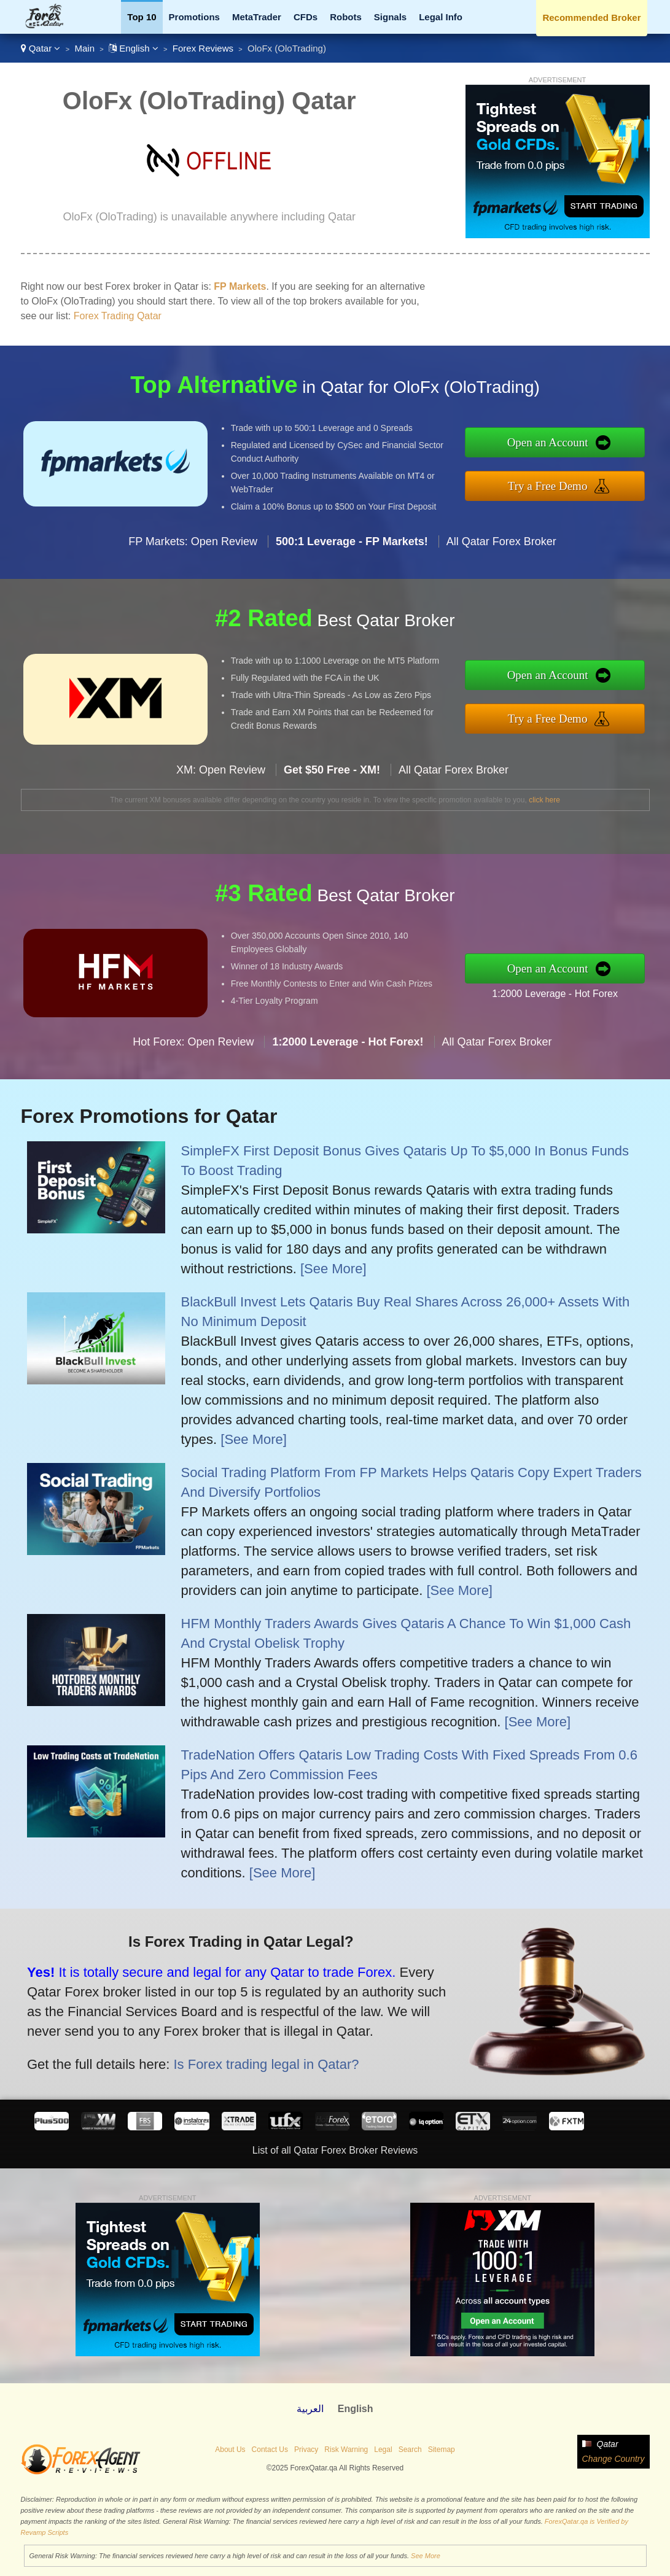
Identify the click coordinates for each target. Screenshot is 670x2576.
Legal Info (440, 17)
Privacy (306, 2449)
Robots (346, 17)
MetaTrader (256, 17)
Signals (390, 17)
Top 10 (141, 17)
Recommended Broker (591, 17)
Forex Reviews (203, 48)
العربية (310, 2408)
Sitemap (441, 2449)
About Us (230, 2449)
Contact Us (270, 2449)
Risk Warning (346, 2449)
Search (410, 2449)
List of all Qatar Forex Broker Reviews (335, 2150)
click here (544, 800)
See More (425, 2555)
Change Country (613, 2459)
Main (84, 48)
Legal (383, 2449)
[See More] (333, 1268)
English (133, 48)
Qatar (41, 48)
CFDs (305, 17)
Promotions (194, 17)
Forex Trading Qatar (118, 316)
